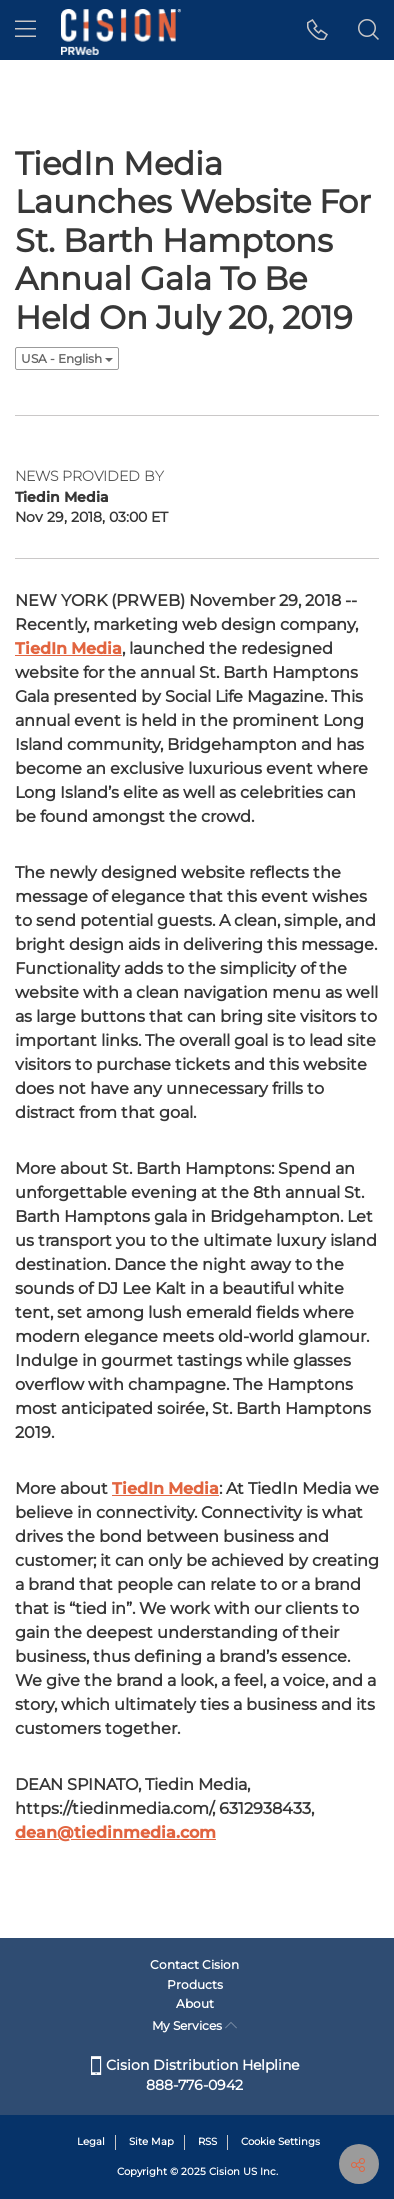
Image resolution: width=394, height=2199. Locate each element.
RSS (207, 2141)
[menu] (25, 30)
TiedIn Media (68, 648)
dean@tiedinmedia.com (115, 1832)
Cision (224, 2171)
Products (195, 1984)
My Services (194, 2025)
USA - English (67, 358)
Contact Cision (194, 1964)
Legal (91, 2141)
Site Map (151, 2141)
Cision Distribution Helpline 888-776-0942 (195, 2075)
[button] (317, 30)
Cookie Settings (280, 2141)
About (195, 2003)
